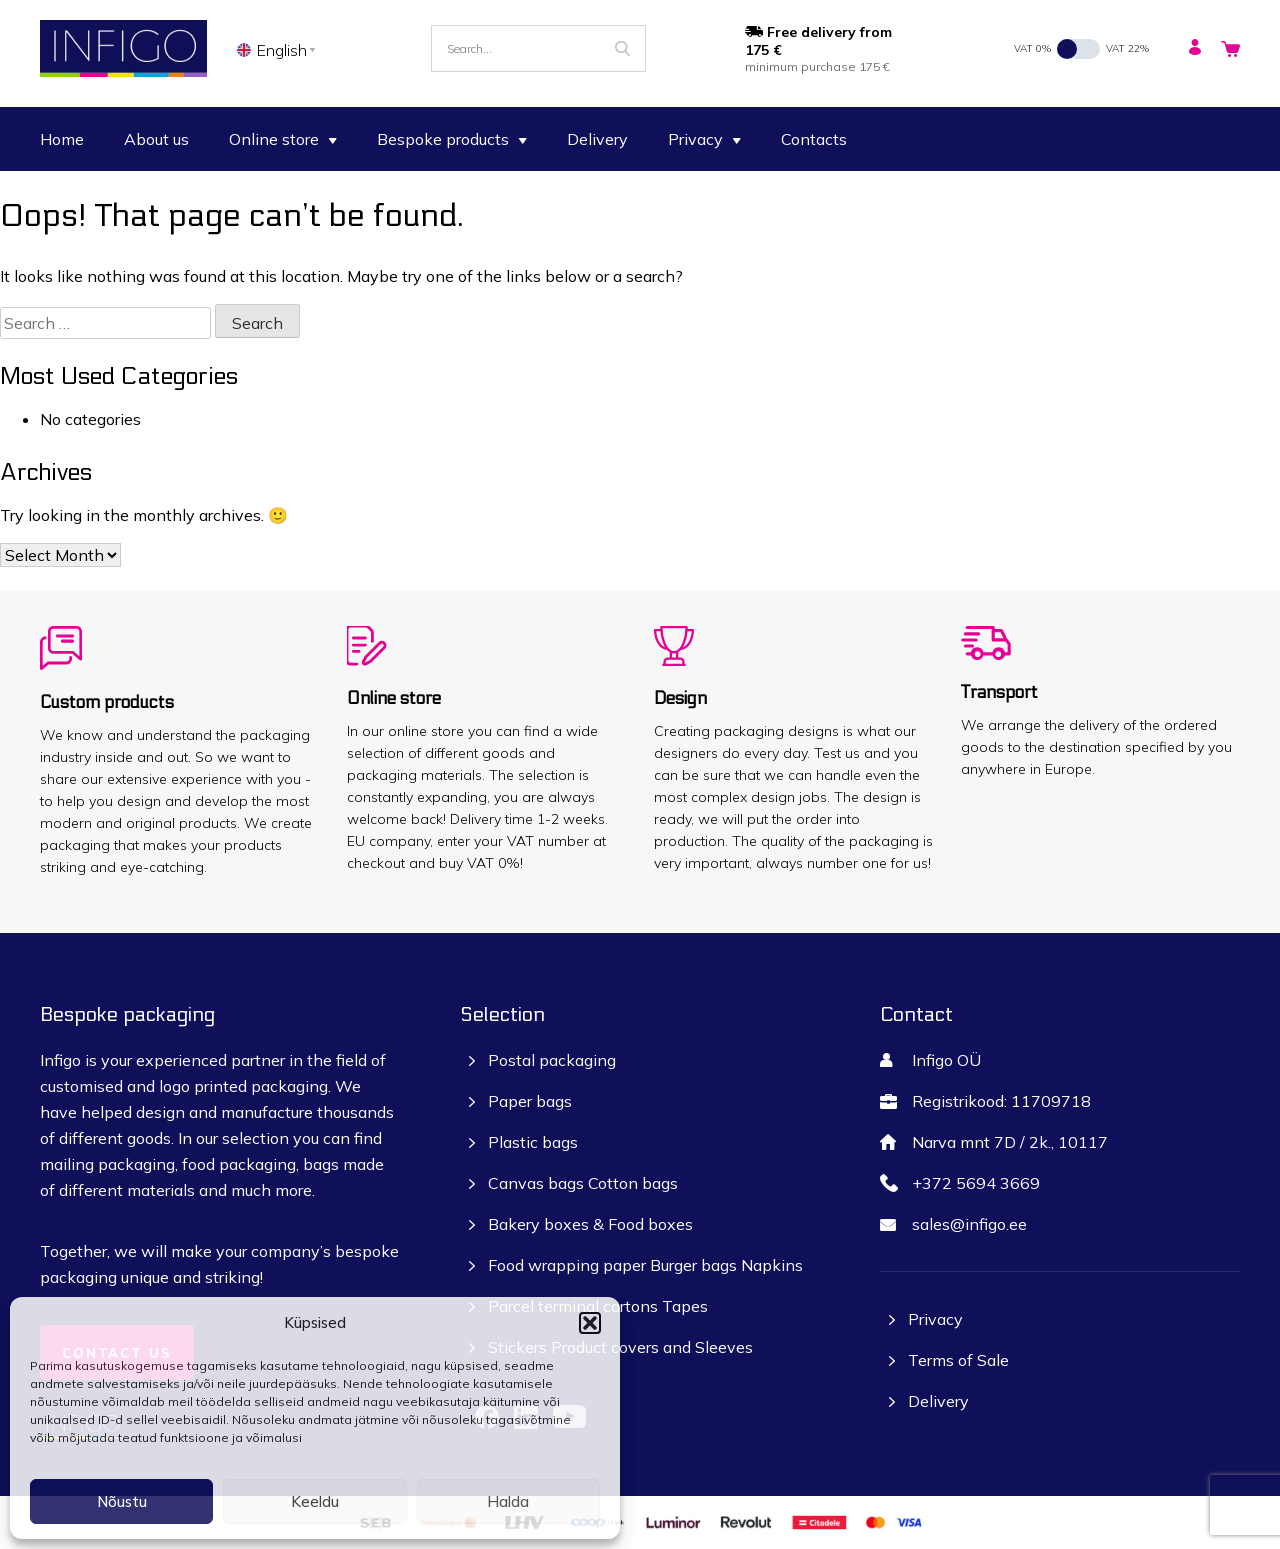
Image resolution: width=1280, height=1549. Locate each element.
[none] (279, 49)
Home (62, 139)
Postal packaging (552, 1060)
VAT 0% (1032, 48)
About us (156, 139)
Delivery (597, 139)
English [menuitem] (282, 50)
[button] (590, 1323)
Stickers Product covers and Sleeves (620, 1347)
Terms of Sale (958, 1360)
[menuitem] (279, 49)
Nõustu (122, 1501)
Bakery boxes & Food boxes (590, 1224)
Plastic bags (533, 1142)
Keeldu (315, 1501)
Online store (283, 139)
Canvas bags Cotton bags (583, 1183)
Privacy (704, 139)
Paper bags (530, 1101)
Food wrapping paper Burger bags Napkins (645, 1265)
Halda (508, 1501)
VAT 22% (1127, 48)
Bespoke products (452, 139)
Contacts (814, 139)
